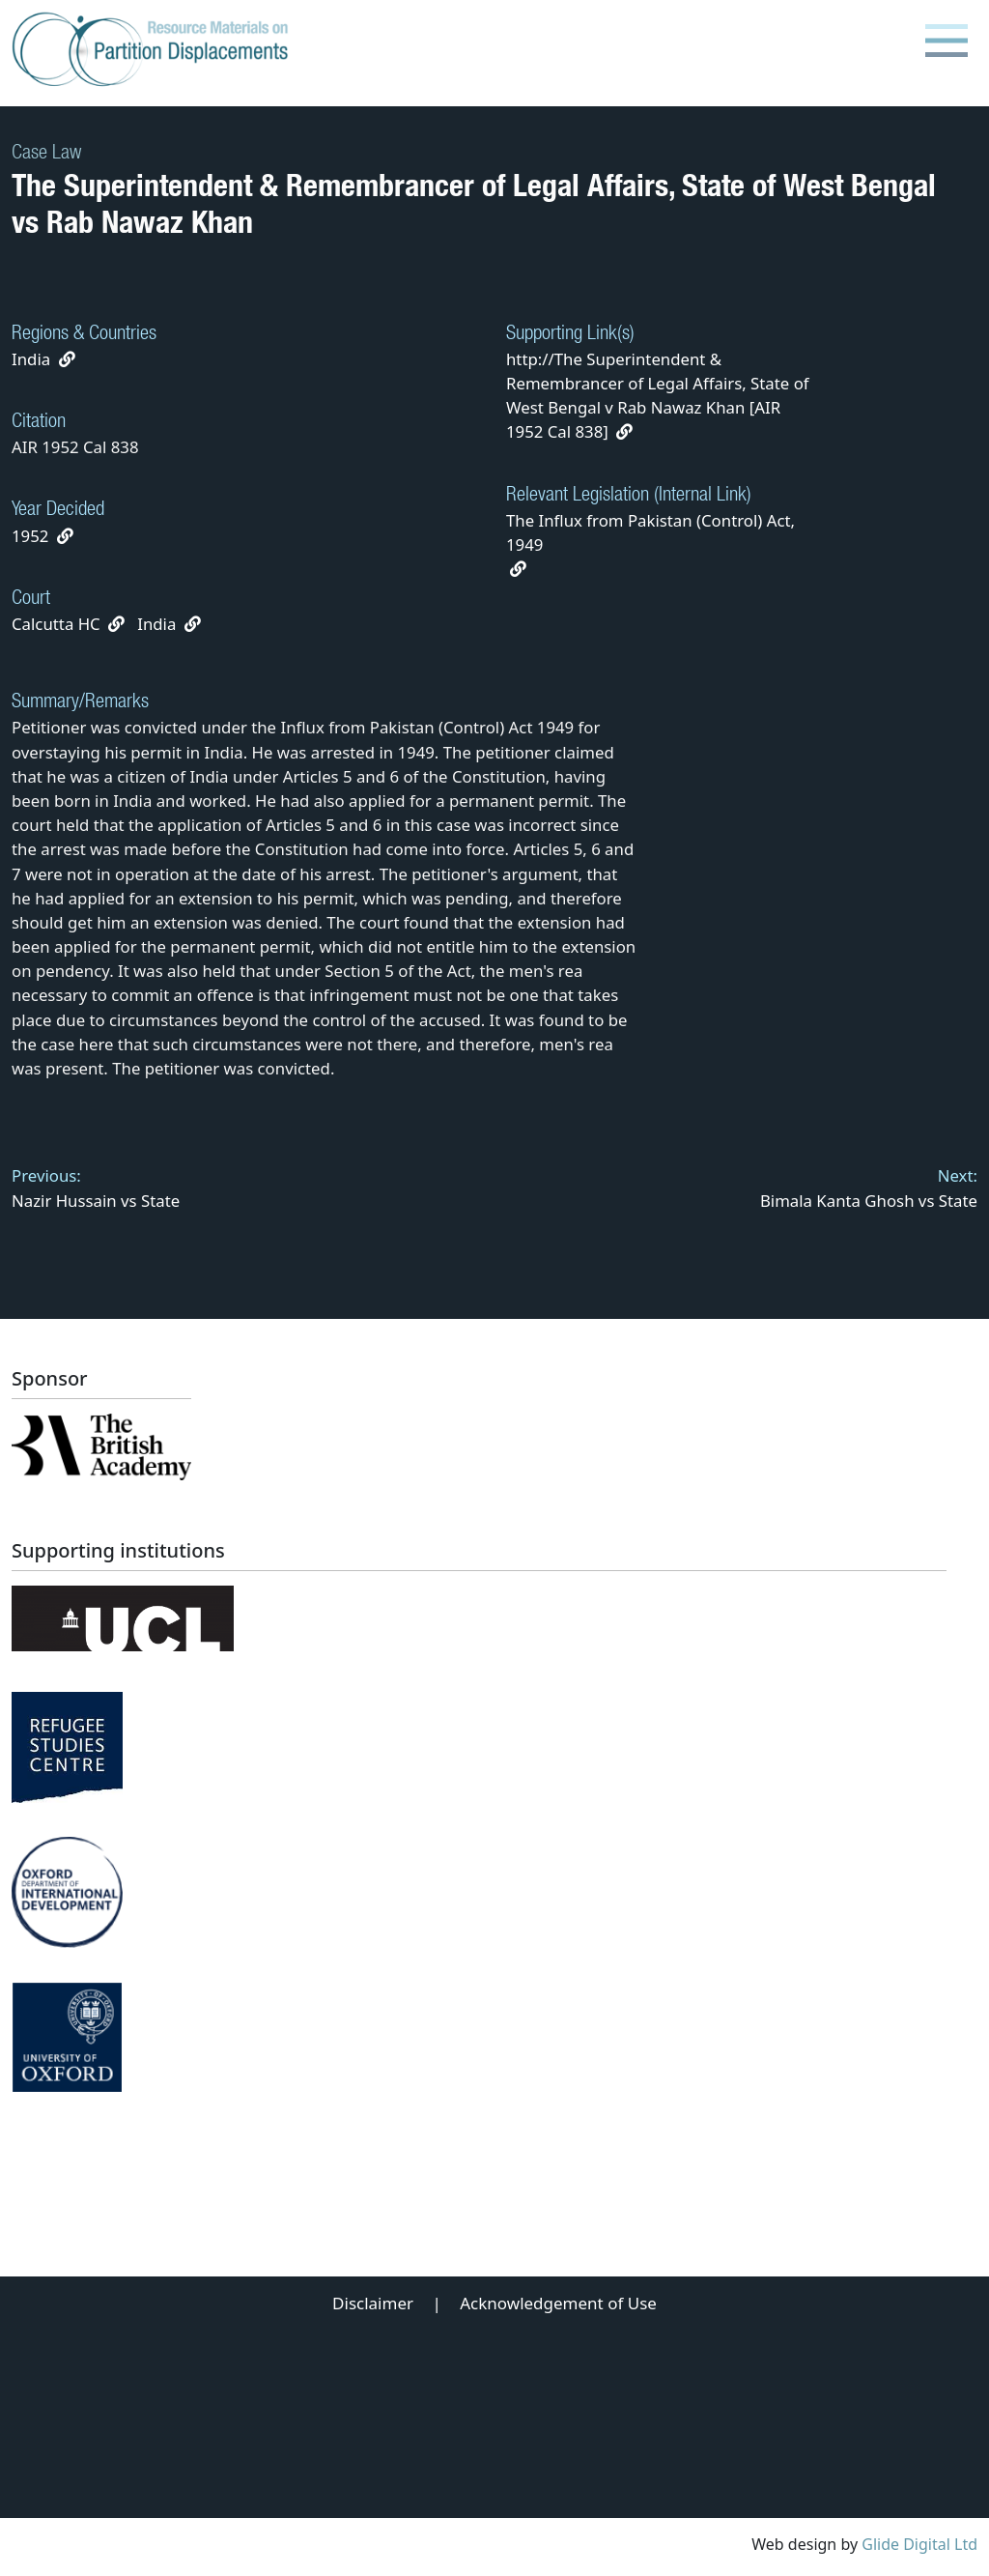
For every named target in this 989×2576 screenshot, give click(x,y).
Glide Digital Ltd (919, 2544)
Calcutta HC (56, 624)
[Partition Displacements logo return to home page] (154, 50)
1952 (30, 536)
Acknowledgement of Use (558, 2303)
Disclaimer (372, 2303)
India (31, 359)
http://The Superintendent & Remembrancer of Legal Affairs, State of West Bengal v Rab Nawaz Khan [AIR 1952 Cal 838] (657, 396)
